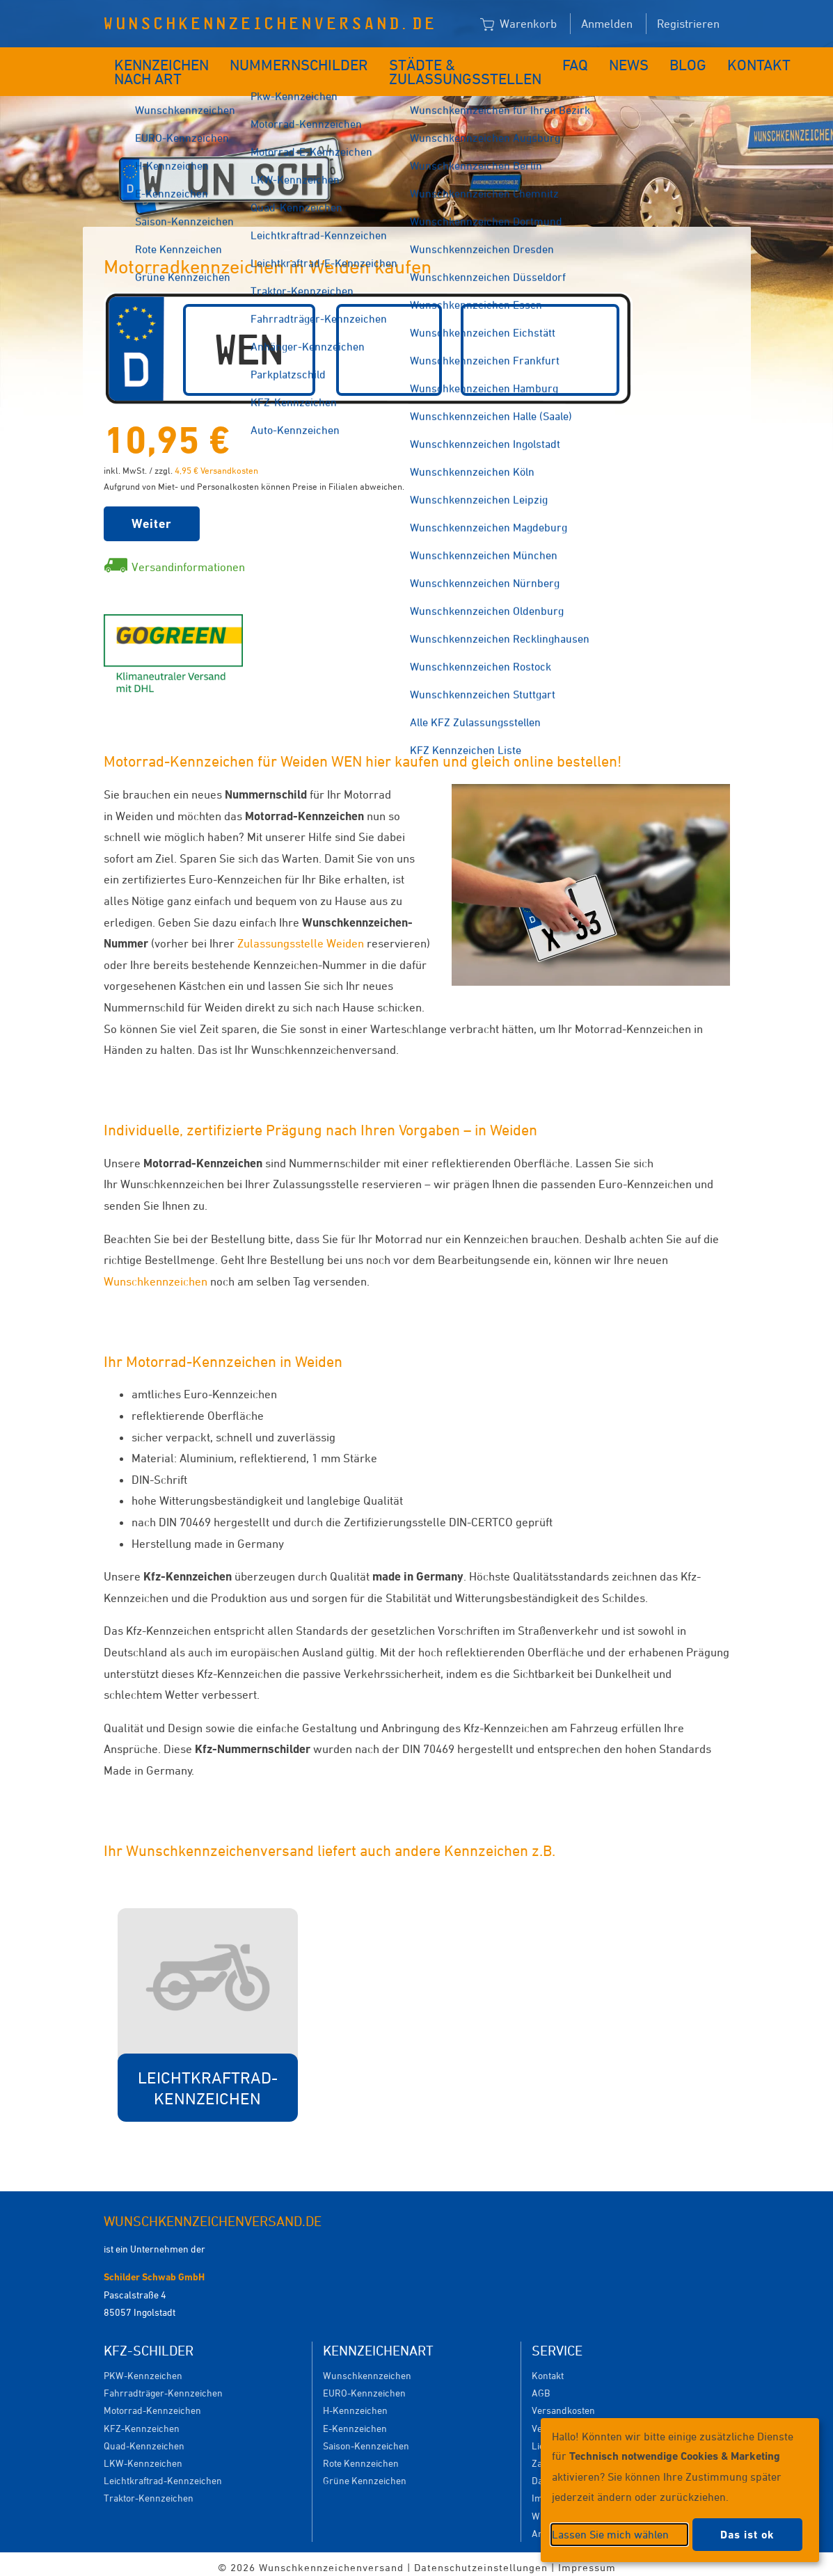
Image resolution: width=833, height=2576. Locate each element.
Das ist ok (747, 2534)
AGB (541, 2386)
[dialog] (680, 2490)
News (584, 61)
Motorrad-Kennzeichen (152, 2403)
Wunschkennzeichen (155, 1274)
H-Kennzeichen (355, 2403)
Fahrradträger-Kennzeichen (163, 2386)
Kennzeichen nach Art (152, 68)
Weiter (152, 516)
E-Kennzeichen (355, 2421)
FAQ (536, 61)
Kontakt (695, 61)
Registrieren (688, 24)
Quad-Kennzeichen (144, 2439)
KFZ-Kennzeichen (142, 2421)
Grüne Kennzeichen (364, 2473)
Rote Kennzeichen (361, 2456)
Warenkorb (518, 24)
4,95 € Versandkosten (216, 463)
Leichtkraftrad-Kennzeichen (163, 2473)
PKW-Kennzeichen (143, 2368)
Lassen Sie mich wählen (610, 2534)
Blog (635, 61)
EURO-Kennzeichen (364, 2386)
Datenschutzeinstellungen (481, 2560)
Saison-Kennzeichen (366, 2439)
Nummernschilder (293, 61)
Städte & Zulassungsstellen (428, 68)
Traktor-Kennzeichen (148, 2491)
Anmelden (607, 24)
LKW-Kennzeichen (143, 2456)
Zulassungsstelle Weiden (302, 936)
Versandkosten (563, 2403)
